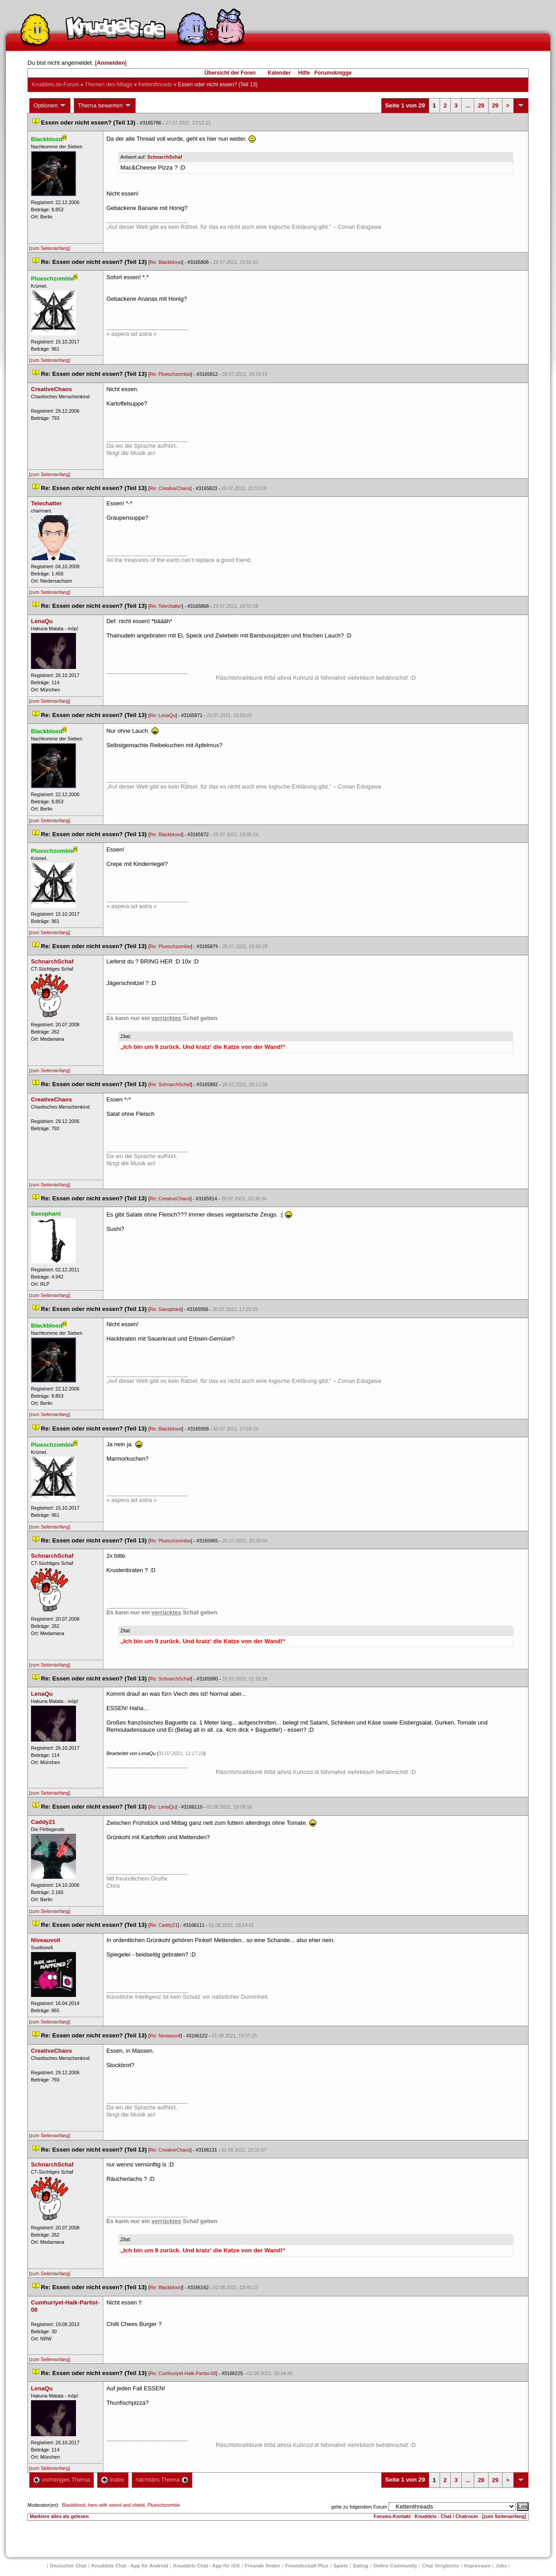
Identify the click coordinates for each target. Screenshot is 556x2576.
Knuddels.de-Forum (55, 84)
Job (501, 2565)
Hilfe (304, 73)
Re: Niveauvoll (165, 2035)
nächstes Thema (162, 2479)
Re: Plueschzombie (170, 374)
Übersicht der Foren (230, 73)
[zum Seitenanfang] (49, 248)
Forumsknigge (333, 73)
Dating (360, 2565)
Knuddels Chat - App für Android (129, 2565)
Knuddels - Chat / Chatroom (446, 2516)
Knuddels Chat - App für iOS (206, 2565)
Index (112, 2479)
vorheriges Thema (61, 2479)
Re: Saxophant (166, 1309)
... (467, 105)
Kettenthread (155, 84)
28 (481, 105)
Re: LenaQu (162, 715)
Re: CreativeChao (170, 488)
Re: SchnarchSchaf (170, 1084)
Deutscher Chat (68, 2565)
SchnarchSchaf (164, 157)
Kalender (278, 73)
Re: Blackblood (166, 262)
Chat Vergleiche (440, 2565)
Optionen (50, 105)
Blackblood (73, 2505)
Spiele (341, 2565)
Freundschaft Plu (307, 2565)
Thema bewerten (105, 105)
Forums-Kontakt (392, 2516)
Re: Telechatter (166, 606)
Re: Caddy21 (164, 1925)
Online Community (395, 2565)
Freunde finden (262, 2565)
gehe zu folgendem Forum (359, 2506)
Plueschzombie (163, 2505)
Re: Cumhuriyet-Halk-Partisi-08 (183, 2373)
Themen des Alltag (108, 84)
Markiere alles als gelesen (59, 2516)
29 (495, 105)
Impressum (477, 2565)
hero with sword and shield (116, 2505)
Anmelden (111, 62)
